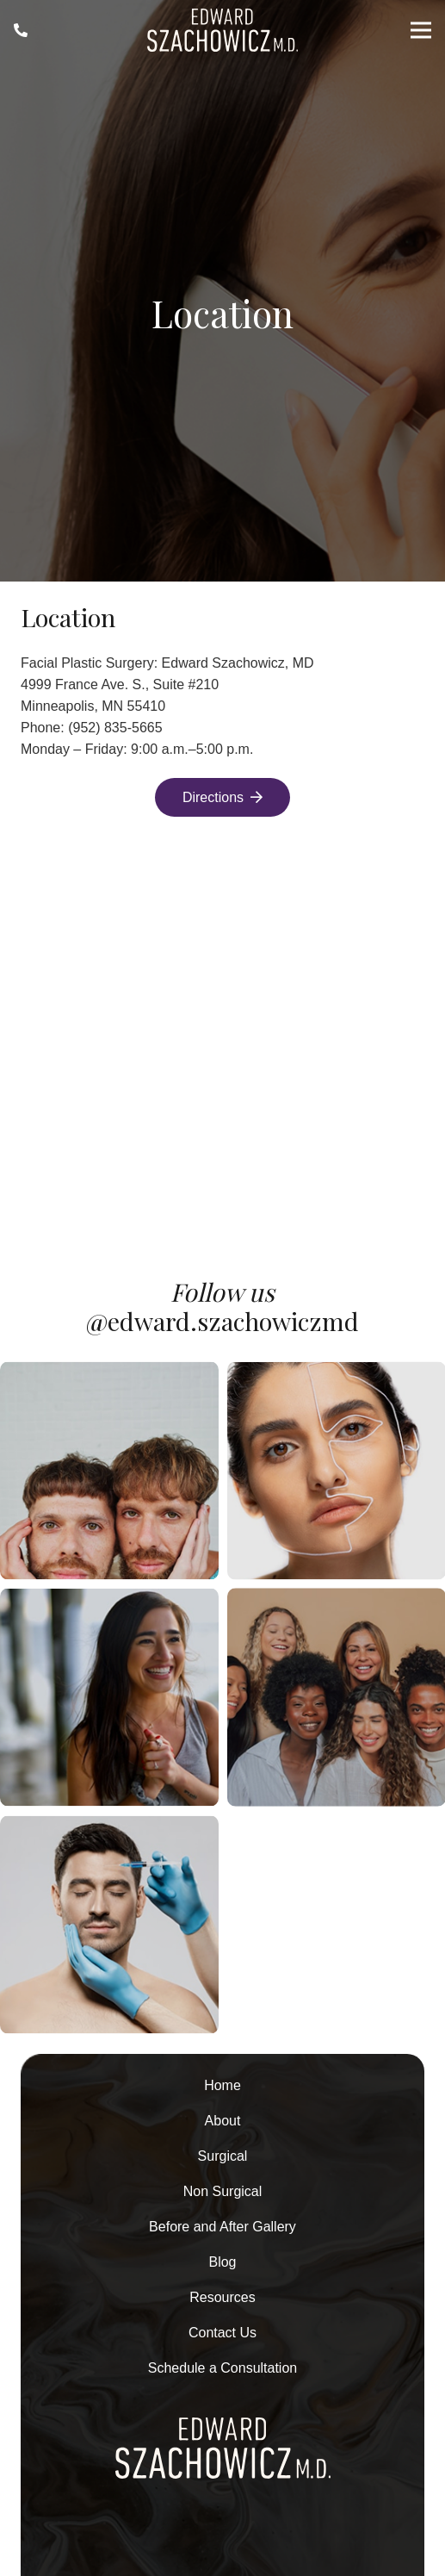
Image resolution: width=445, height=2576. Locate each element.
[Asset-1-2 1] (222, 30)
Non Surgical (223, 2191)
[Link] (21, 29)
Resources (222, 2297)
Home (222, 2085)
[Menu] (420, 30)
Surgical (223, 2156)
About (223, 2120)
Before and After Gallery (222, 2226)
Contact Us (222, 2332)
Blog (222, 2262)
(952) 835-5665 (115, 727)
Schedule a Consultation (222, 2368)
